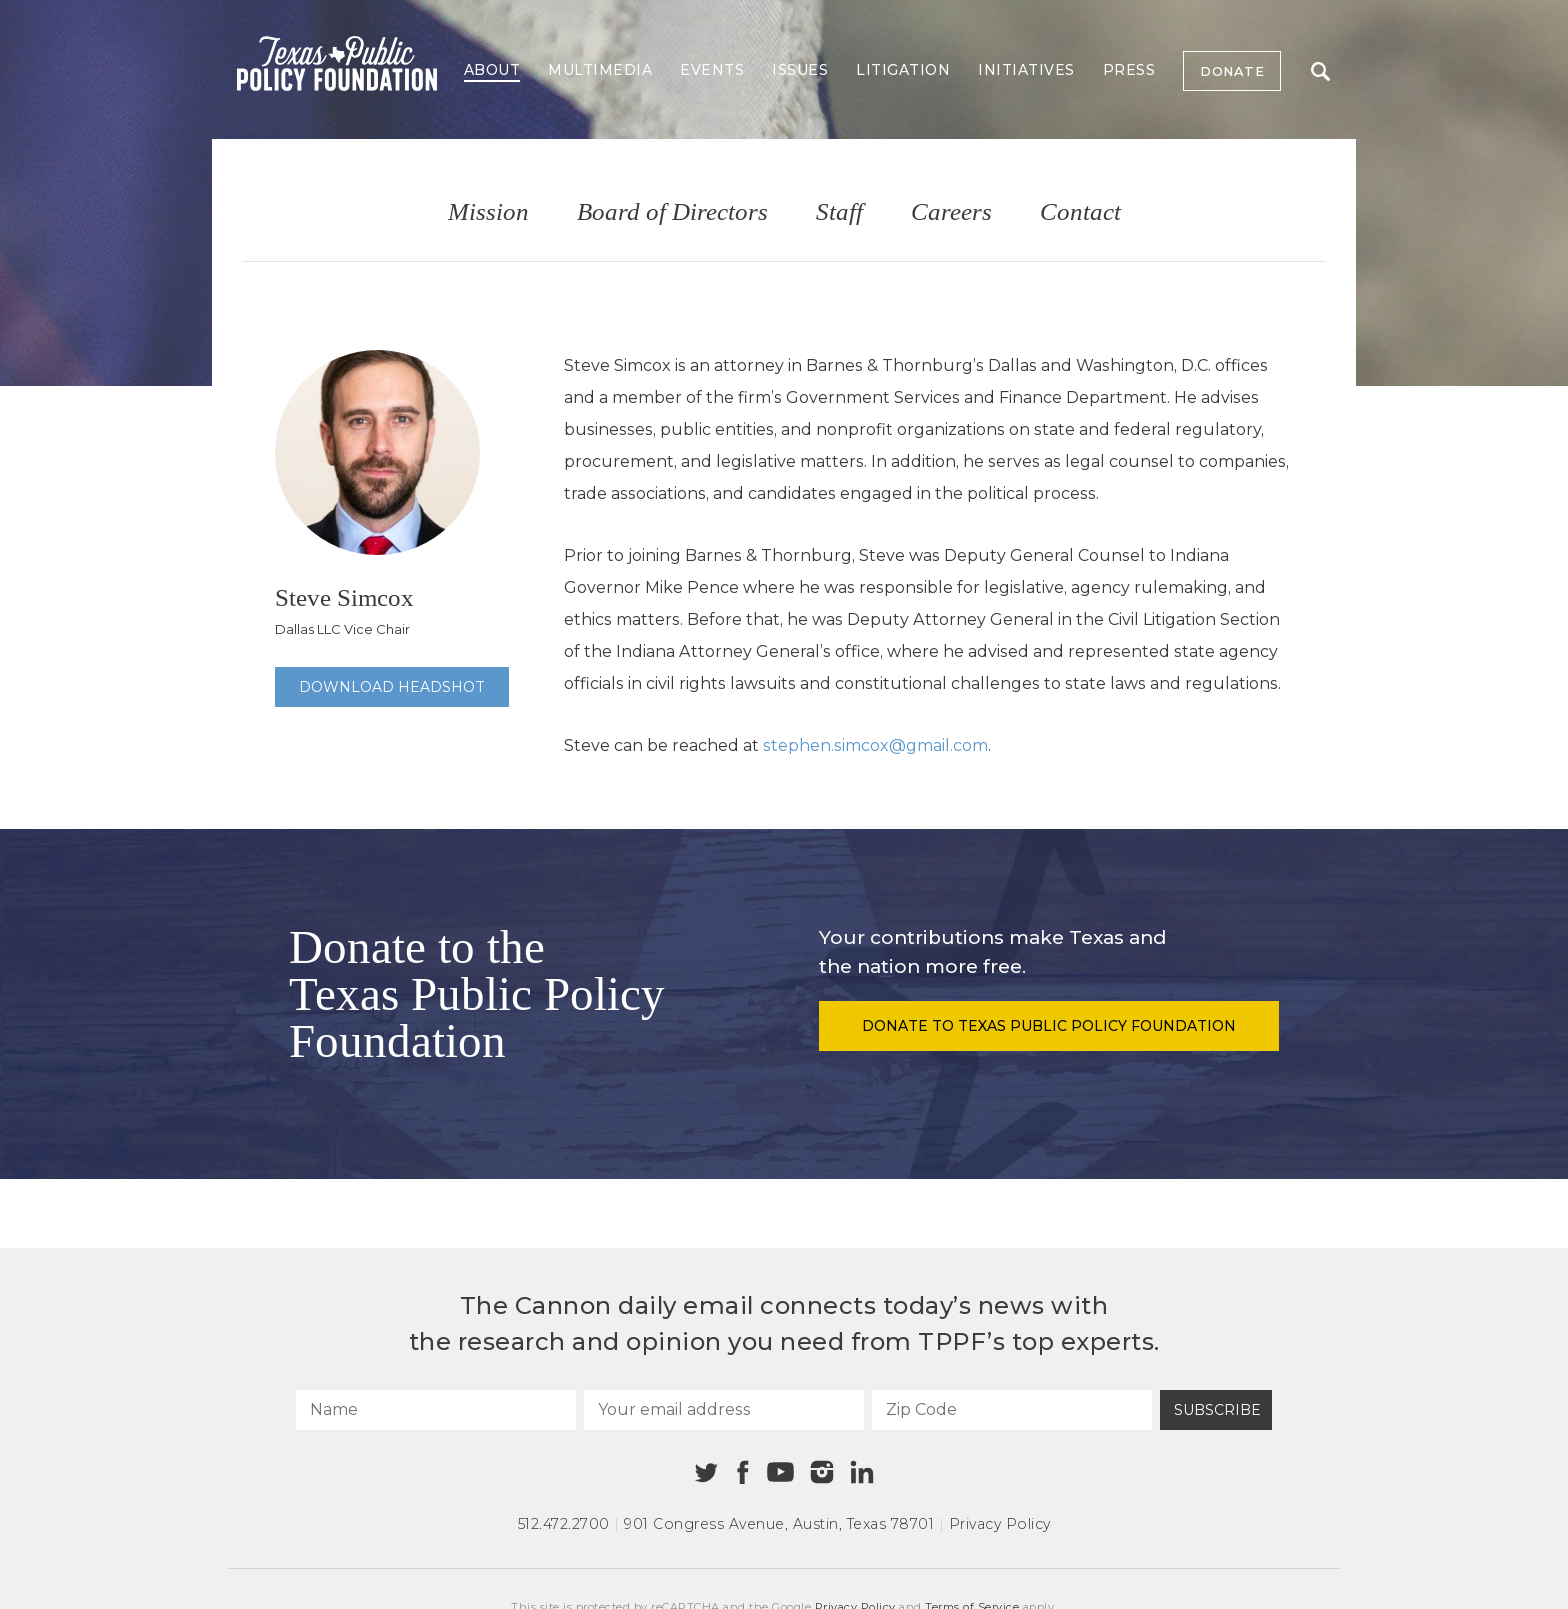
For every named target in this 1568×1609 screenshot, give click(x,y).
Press (1129, 70)
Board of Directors (672, 212)
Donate (1232, 71)
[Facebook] (743, 1472)
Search (1320, 71)
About (492, 70)
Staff (839, 212)
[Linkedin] (862, 1472)
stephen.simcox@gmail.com (875, 745)
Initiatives (1026, 70)
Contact (1080, 212)
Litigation (903, 70)
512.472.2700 (564, 1524)
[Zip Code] (1012, 1410)
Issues (800, 70)
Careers (951, 212)
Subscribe (1217, 1410)
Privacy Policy (1000, 1524)
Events (712, 70)
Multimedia (600, 70)
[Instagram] (822, 1472)
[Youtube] (780, 1473)
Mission (488, 212)
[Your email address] (724, 1410)
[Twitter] (706, 1472)
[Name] (436, 1410)
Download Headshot (392, 687)
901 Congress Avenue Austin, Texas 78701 (779, 1524)
